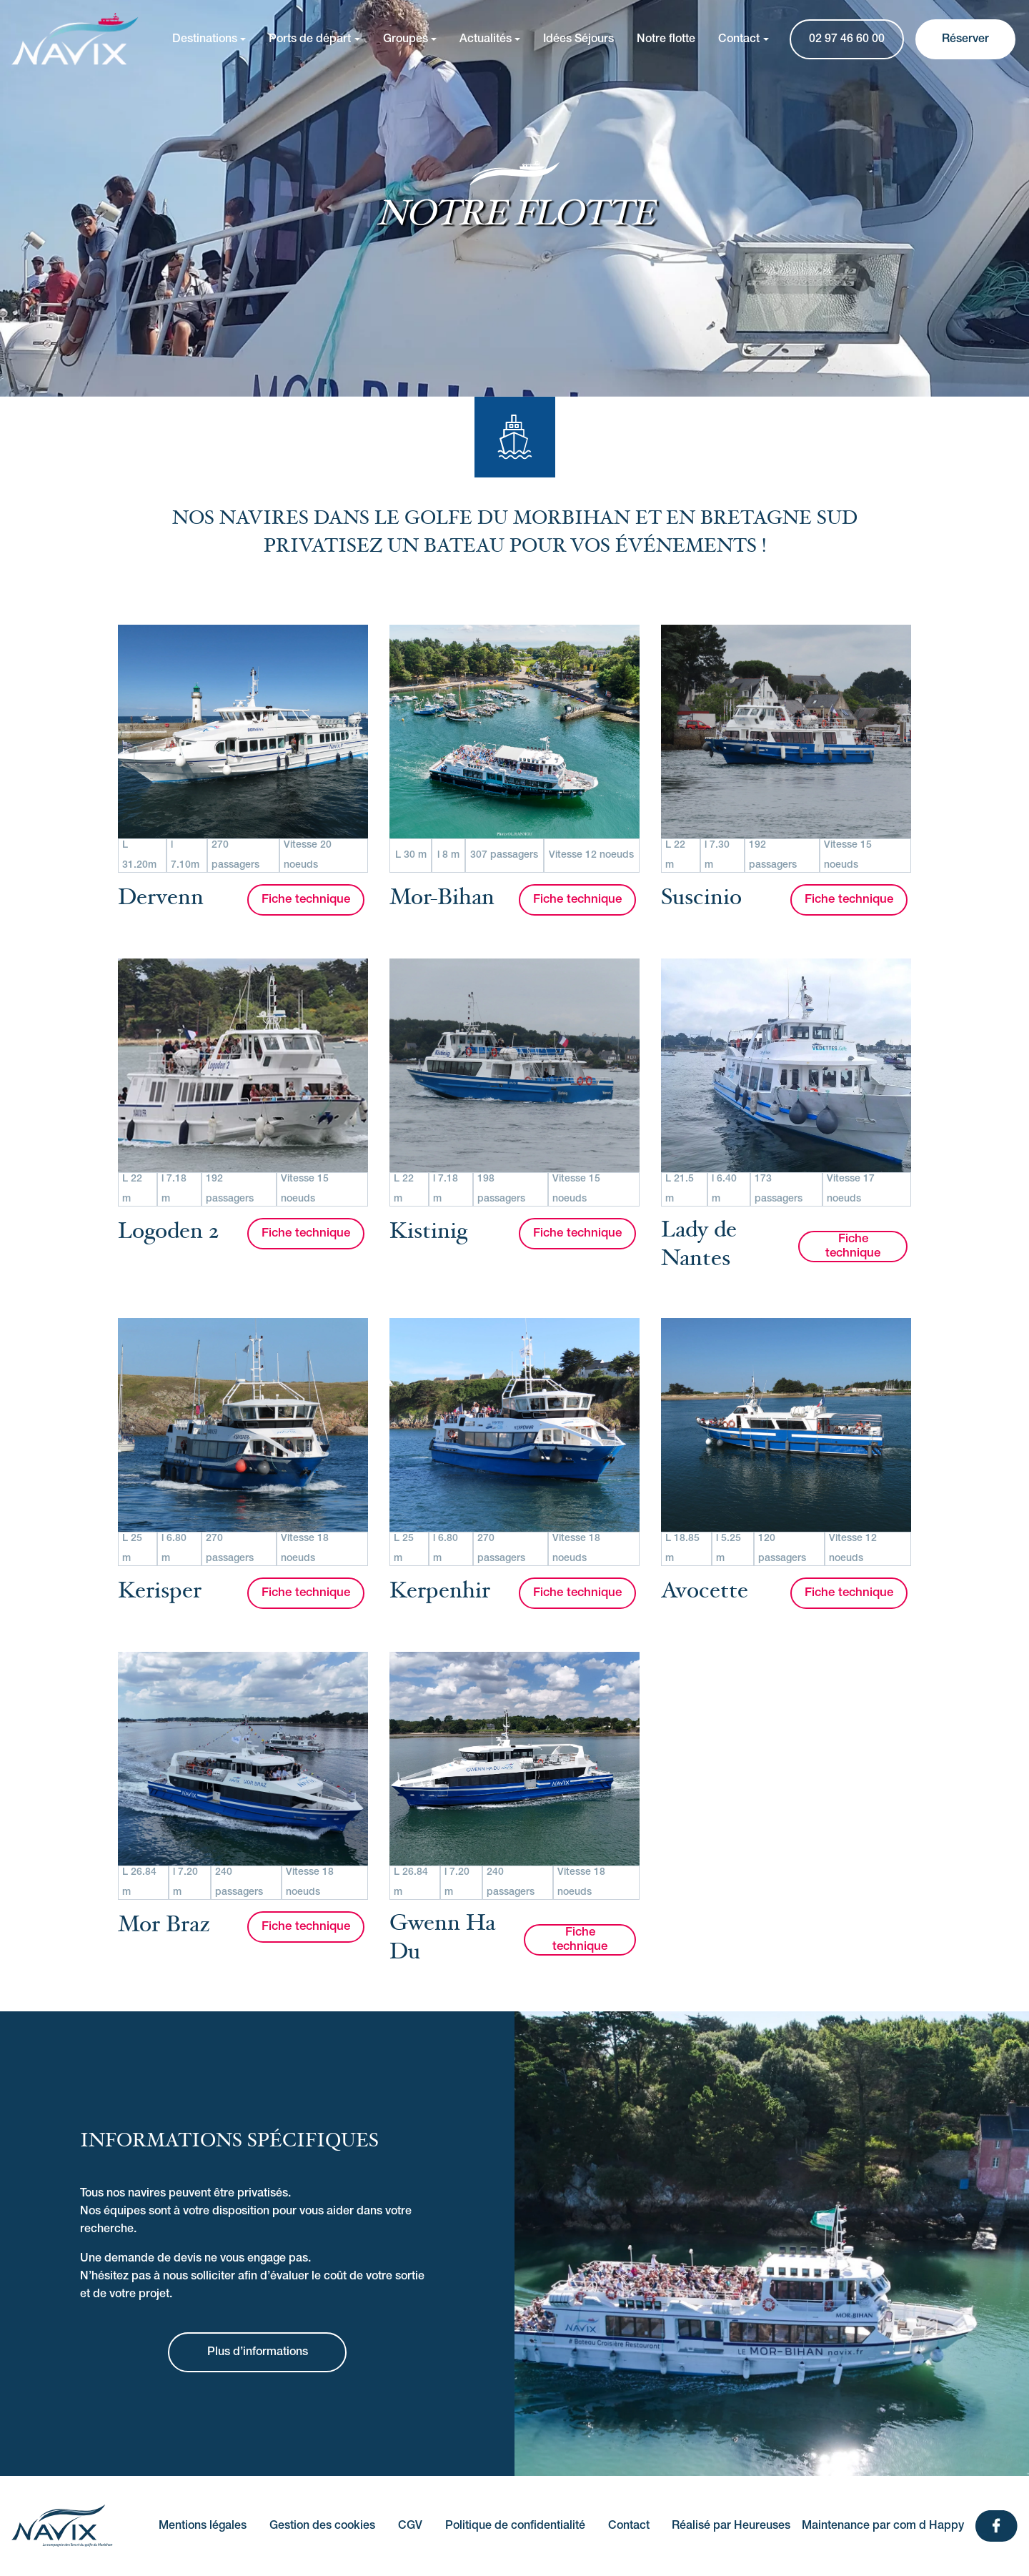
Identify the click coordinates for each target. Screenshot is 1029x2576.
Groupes (405, 39)
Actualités (485, 39)
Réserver (965, 39)
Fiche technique (306, 899)
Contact (739, 39)
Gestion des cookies (322, 2526)
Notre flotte (666, 39)
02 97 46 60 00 (847, 39)
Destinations (204, 39)
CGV (410, 2526)
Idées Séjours (578, 39)
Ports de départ (310, 39)
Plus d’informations (257, 2352)
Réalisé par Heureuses (731, 2526)
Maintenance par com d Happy (883, 2526)
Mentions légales (203, 2526)
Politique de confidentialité (515, 2526)
